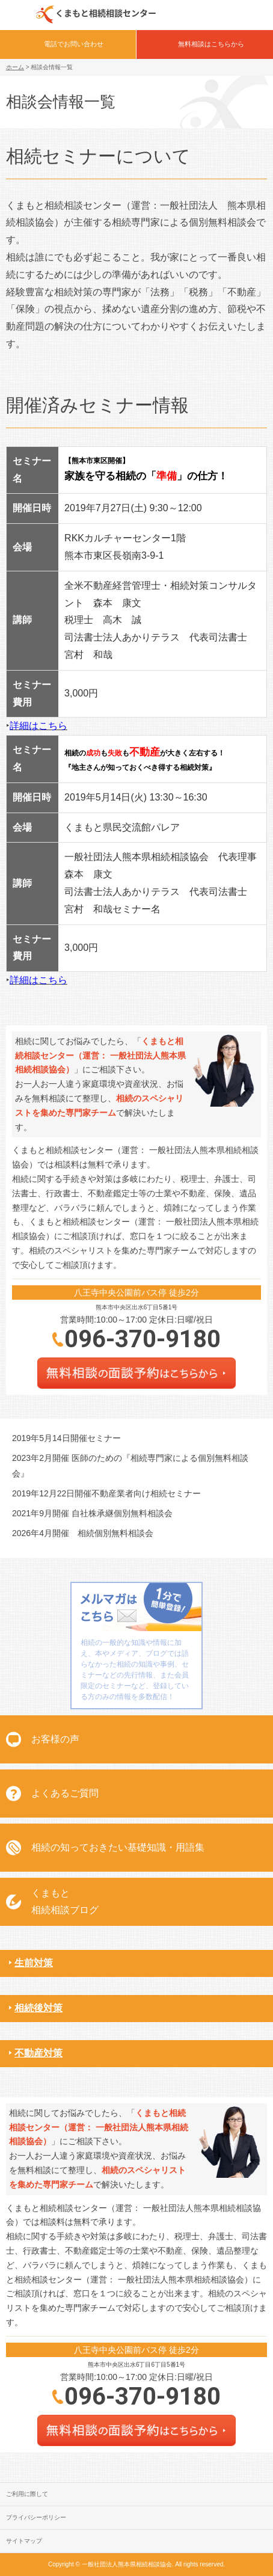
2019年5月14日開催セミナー (66, 1438)
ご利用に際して (27, 2494)
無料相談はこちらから (211, 44)
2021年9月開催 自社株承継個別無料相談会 (92, 1513)
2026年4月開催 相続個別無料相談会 (82, 1533)
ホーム (15, 67)
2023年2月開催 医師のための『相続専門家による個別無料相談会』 (130, 1465)
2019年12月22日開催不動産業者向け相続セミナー (106, 1493)
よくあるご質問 (65, 1793)
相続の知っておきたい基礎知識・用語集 (117, 1847)
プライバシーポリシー (36, 2517)
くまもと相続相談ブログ (65, 1902)
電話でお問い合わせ (73, 44)
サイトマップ (24, 2541)
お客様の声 (55, 1739)
